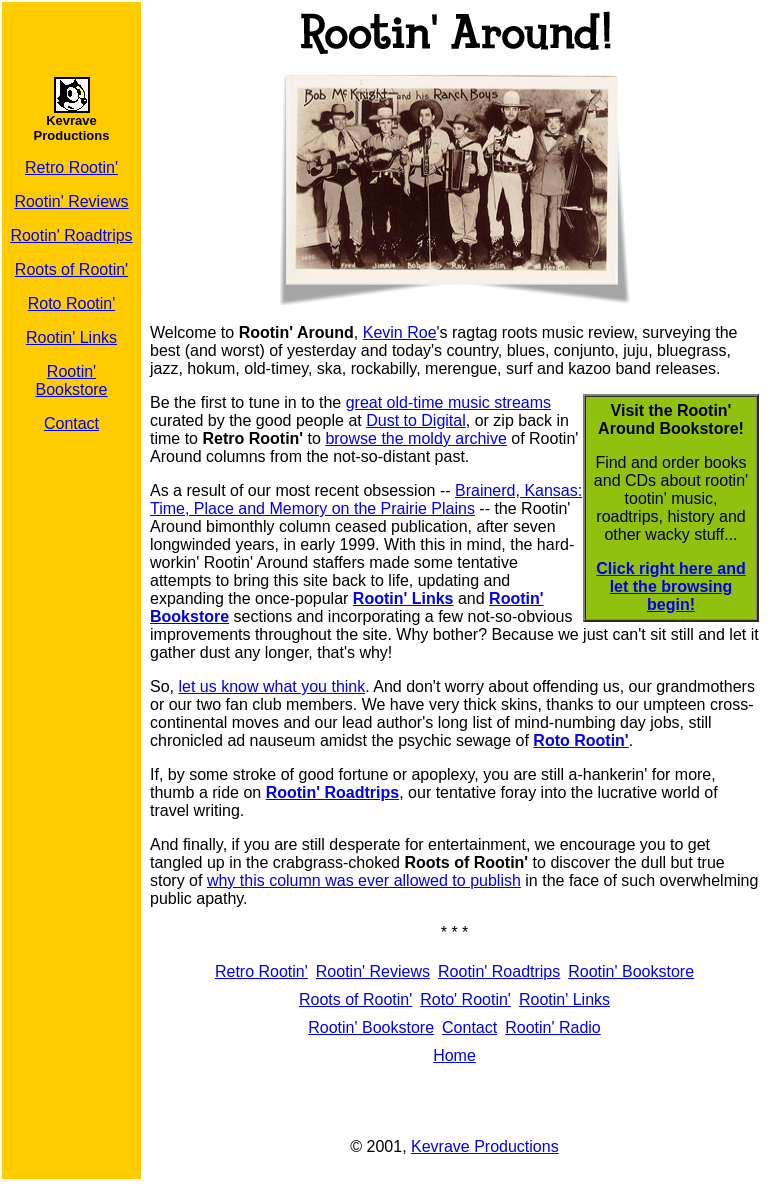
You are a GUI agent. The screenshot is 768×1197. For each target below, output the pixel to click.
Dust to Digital (416, 420)
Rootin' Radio (553, 1027)
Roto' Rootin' (465, 999)
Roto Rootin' (72, 303)
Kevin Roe (400, 332)
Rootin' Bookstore (71, 380)
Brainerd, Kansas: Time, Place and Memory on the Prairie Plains (366, 499)
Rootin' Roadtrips (71, 235)
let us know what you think (271, 686)
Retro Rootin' (71, 167)
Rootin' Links (71, 337)
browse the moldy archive (415, 438)
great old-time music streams (448, 402)
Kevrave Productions (485, 1146)
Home (454, 1055)
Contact (71, 423)
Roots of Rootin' (71, 269)
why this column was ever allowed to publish (364, 880)
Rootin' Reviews (71, 201)
